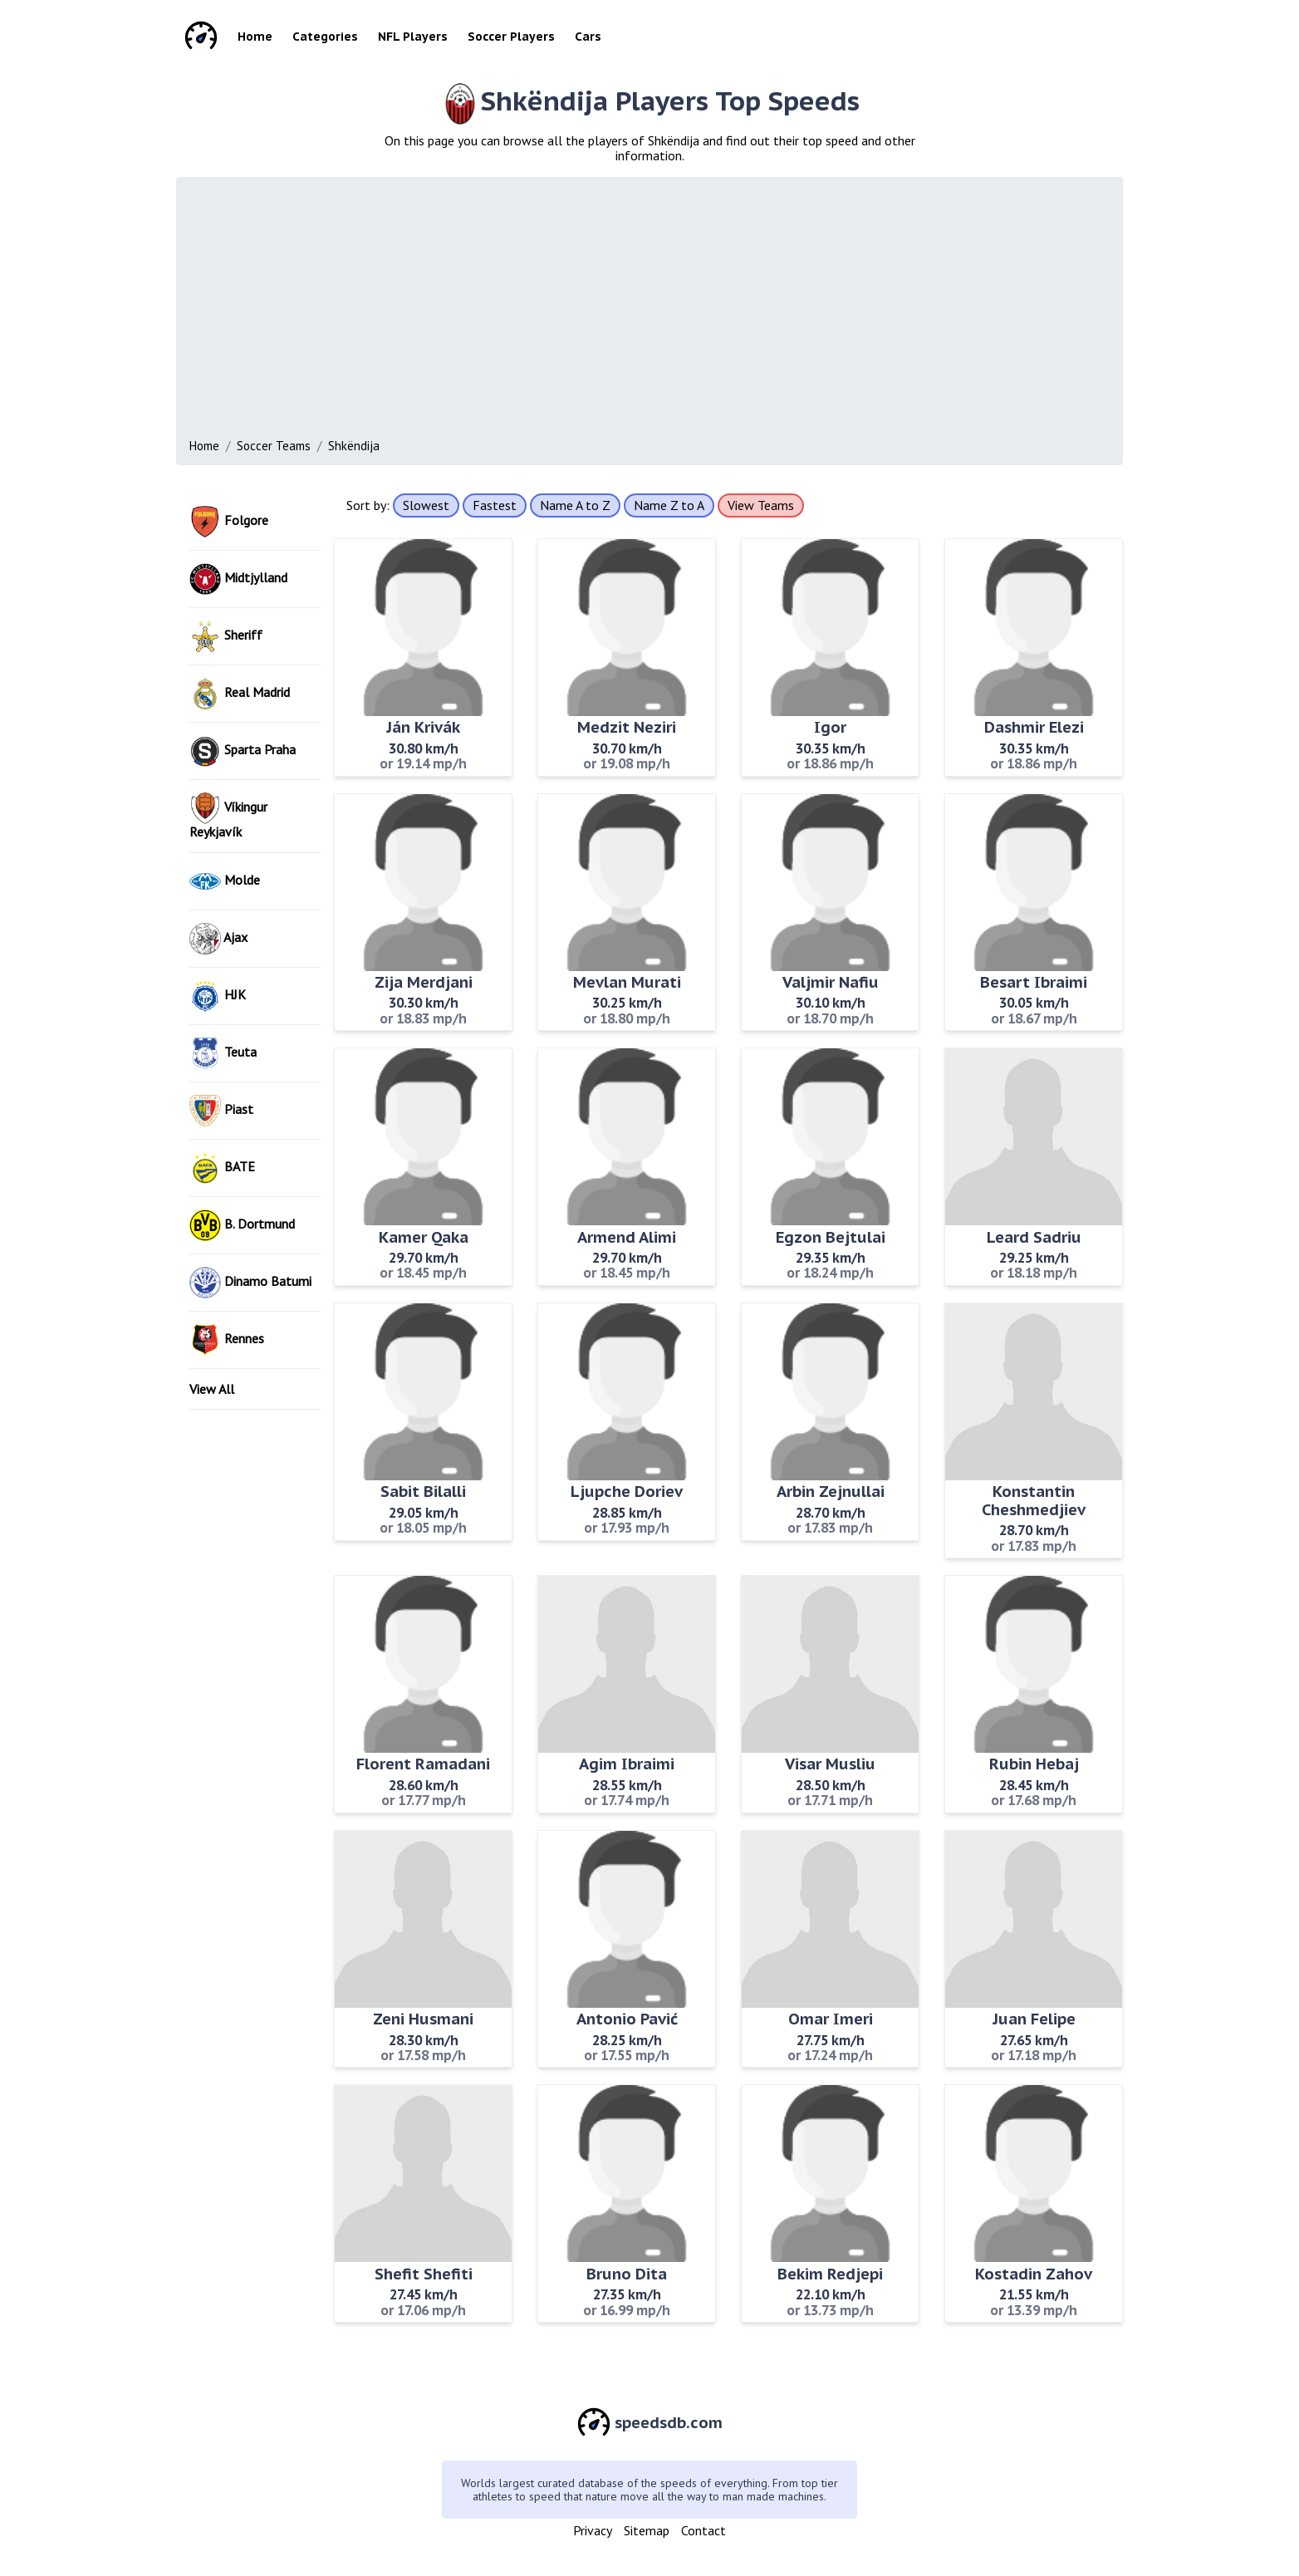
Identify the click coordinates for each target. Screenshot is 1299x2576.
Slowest (426, 505)
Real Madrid (239, 693)
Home (255, 36)
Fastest (495, 505)
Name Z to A (669, 505)
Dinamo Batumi (250, 1282)
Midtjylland (238, 579)
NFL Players (413, 36)
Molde (224, 881)
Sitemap (646, 2530)
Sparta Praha (242, 751)
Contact (703, 2530)
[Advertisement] (687, 311)
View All (211, 1389)
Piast (221, 1110)
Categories (325, 36)
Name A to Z (575, 505)
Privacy (592, 2530)
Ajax (218, 938)
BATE (222, 1168)
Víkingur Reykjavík (228, 816)
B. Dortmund (242, 1225)
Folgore (228, 521)
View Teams (761, 505)
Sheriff (225, 636)
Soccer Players (511, 36)
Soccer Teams (274, 446)
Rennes (226, 1340)
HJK (217, 996)
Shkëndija (354, 446)
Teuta (223, 1053)
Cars (588, 36)
